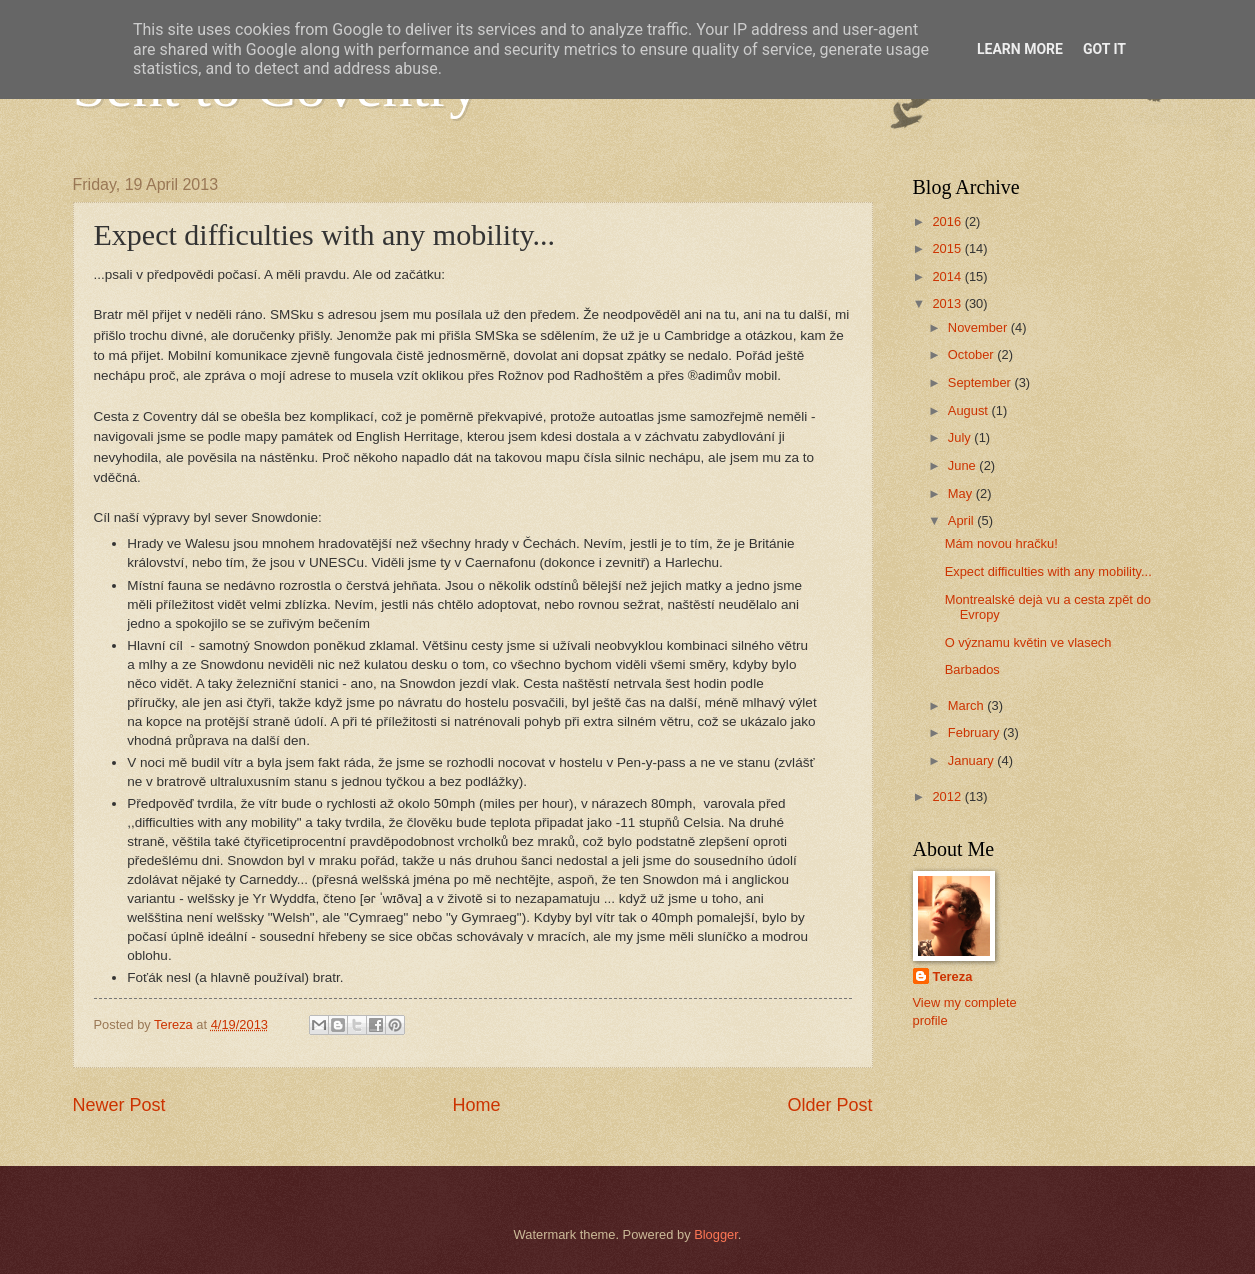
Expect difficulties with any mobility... (1048, 571)
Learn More (1020, 49)
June (964, 465)
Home (476, 1105)
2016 (948, 221)
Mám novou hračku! (1001, 543)
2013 (948, 303)
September (981, 382)
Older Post (829, 1105)
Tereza (953, 976)
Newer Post (119, 1105)
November (979, 327)
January (972, 760)
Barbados (972, 669)
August (970, 410)
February (975, 732)
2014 (948, 276)
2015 (948, 248)
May (962, 493)
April (962, 520)
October (972, 354)
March (967, 705)
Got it (1104, 49)
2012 (948, 796)
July (961, 437)
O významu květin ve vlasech (1028, 642)
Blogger (716, 1234)
